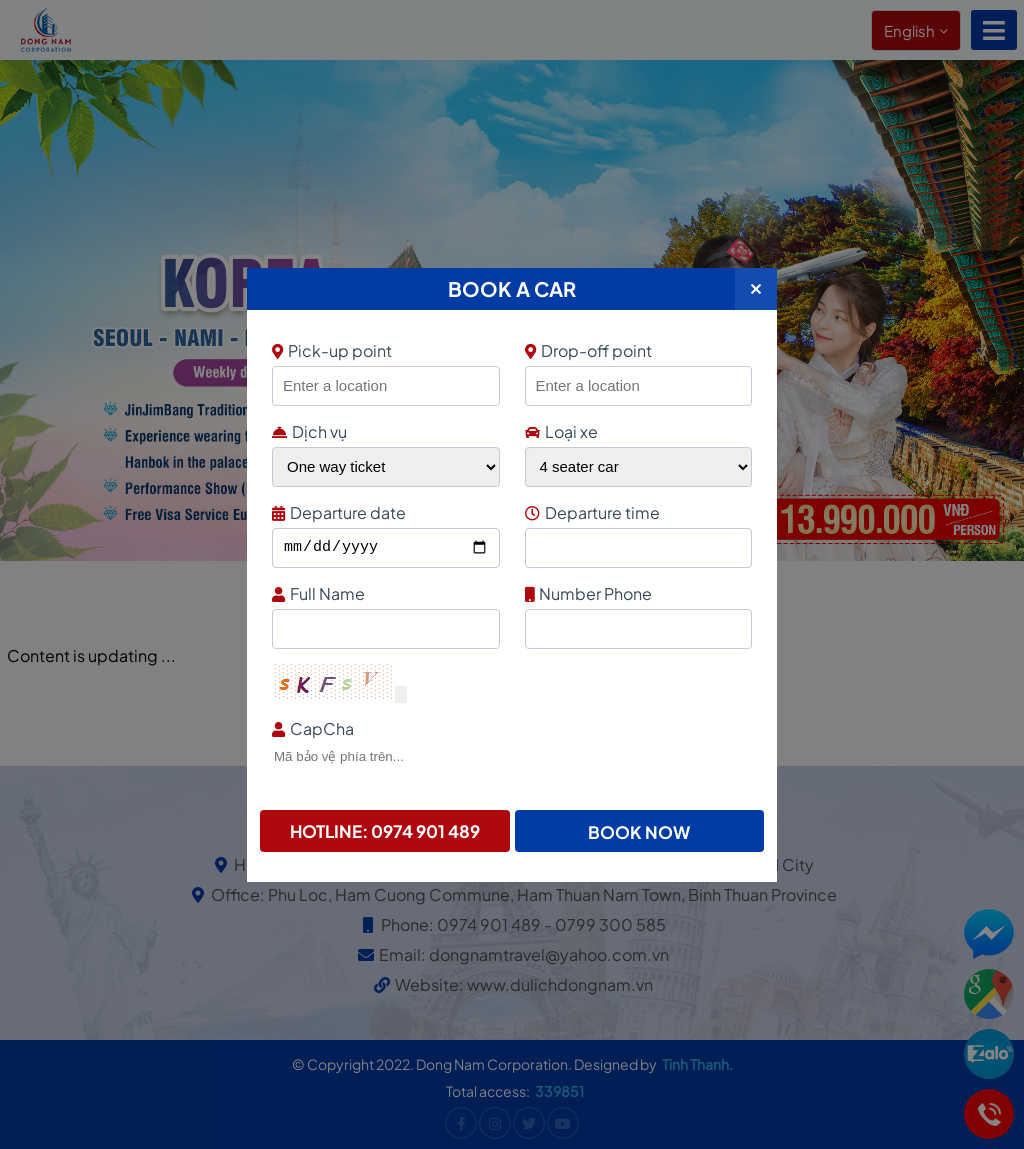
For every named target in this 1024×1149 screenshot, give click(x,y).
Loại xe (561, 431)
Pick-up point (383, 350)
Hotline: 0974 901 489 (385, 831)
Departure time (636, 512)
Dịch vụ (309, 431)
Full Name (383, 593)
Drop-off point (588, 350)
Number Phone (636, 593)
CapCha (509, 728)
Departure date (383, 512)
